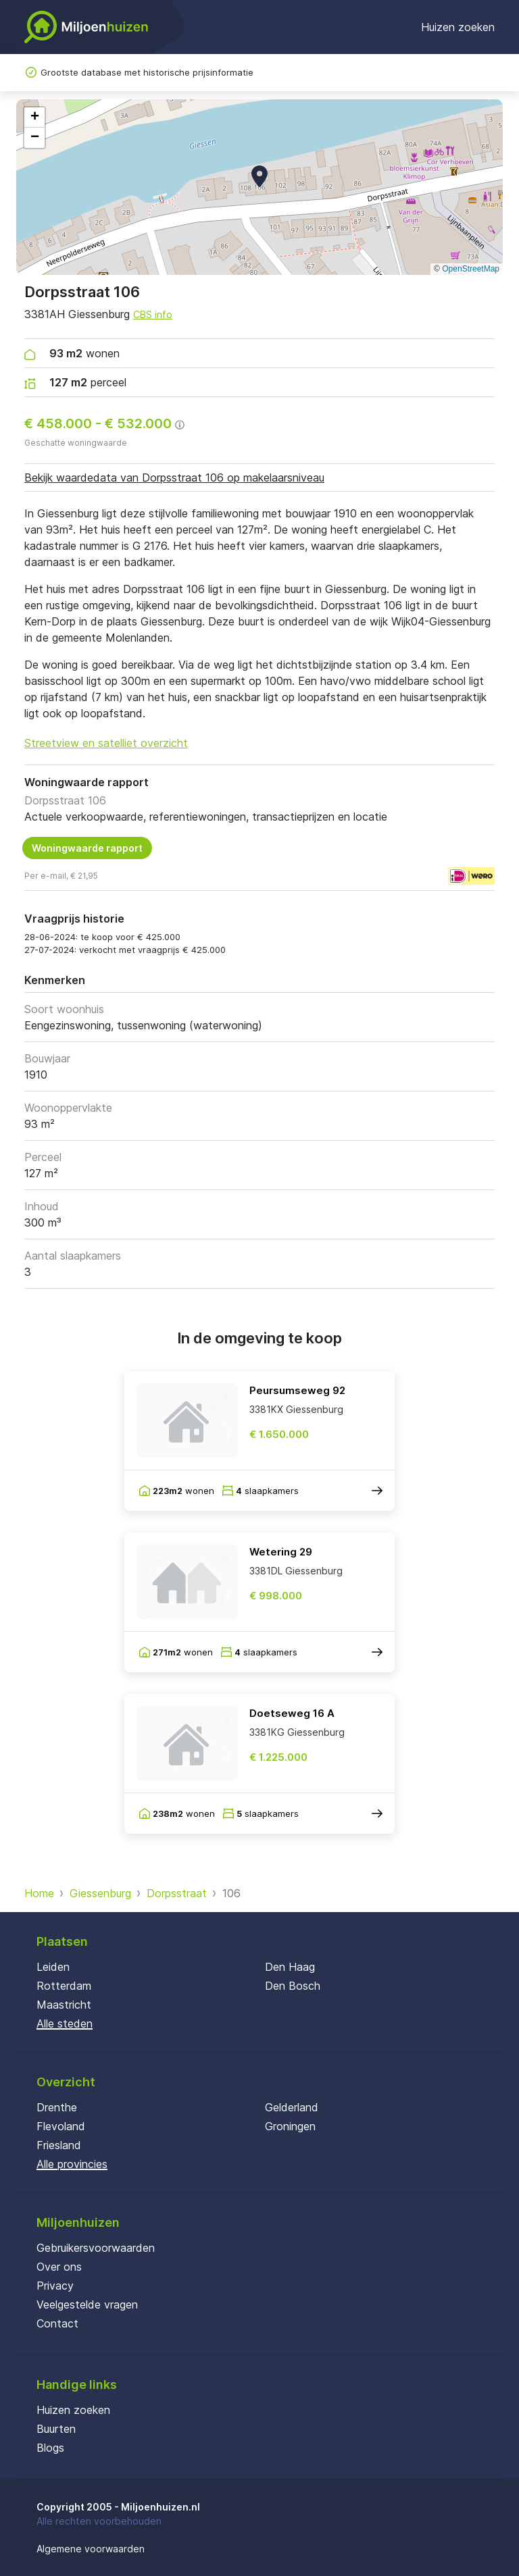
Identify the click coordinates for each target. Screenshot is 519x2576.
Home (39, 1893)
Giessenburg (100, 1893)
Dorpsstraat (177, 1893)
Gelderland (291, 2107)
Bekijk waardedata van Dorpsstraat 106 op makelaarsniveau (174, 477)
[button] (259, 176)
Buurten (56, 2429)
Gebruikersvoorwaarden (95, 2248)
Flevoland (60, 2126)
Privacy (55, 2285)
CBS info (152, 314)
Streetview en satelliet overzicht (106, 743)
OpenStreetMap (470, 269)
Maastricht (63, 2004)
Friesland (58, 2145)
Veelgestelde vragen (87, 2304)
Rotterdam (63, 1985)
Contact (57, 2323)
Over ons (59, 2266)
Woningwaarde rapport (87, 848)
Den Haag (290, 1967)
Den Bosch (292, 1985)
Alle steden (64, 2023)
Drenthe (56, 2107)
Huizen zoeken (458, 27)
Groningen (290, 2126)
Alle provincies (71, 2164)
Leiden (53, 1967)
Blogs (50, 2447)
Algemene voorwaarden (90, 2548)
